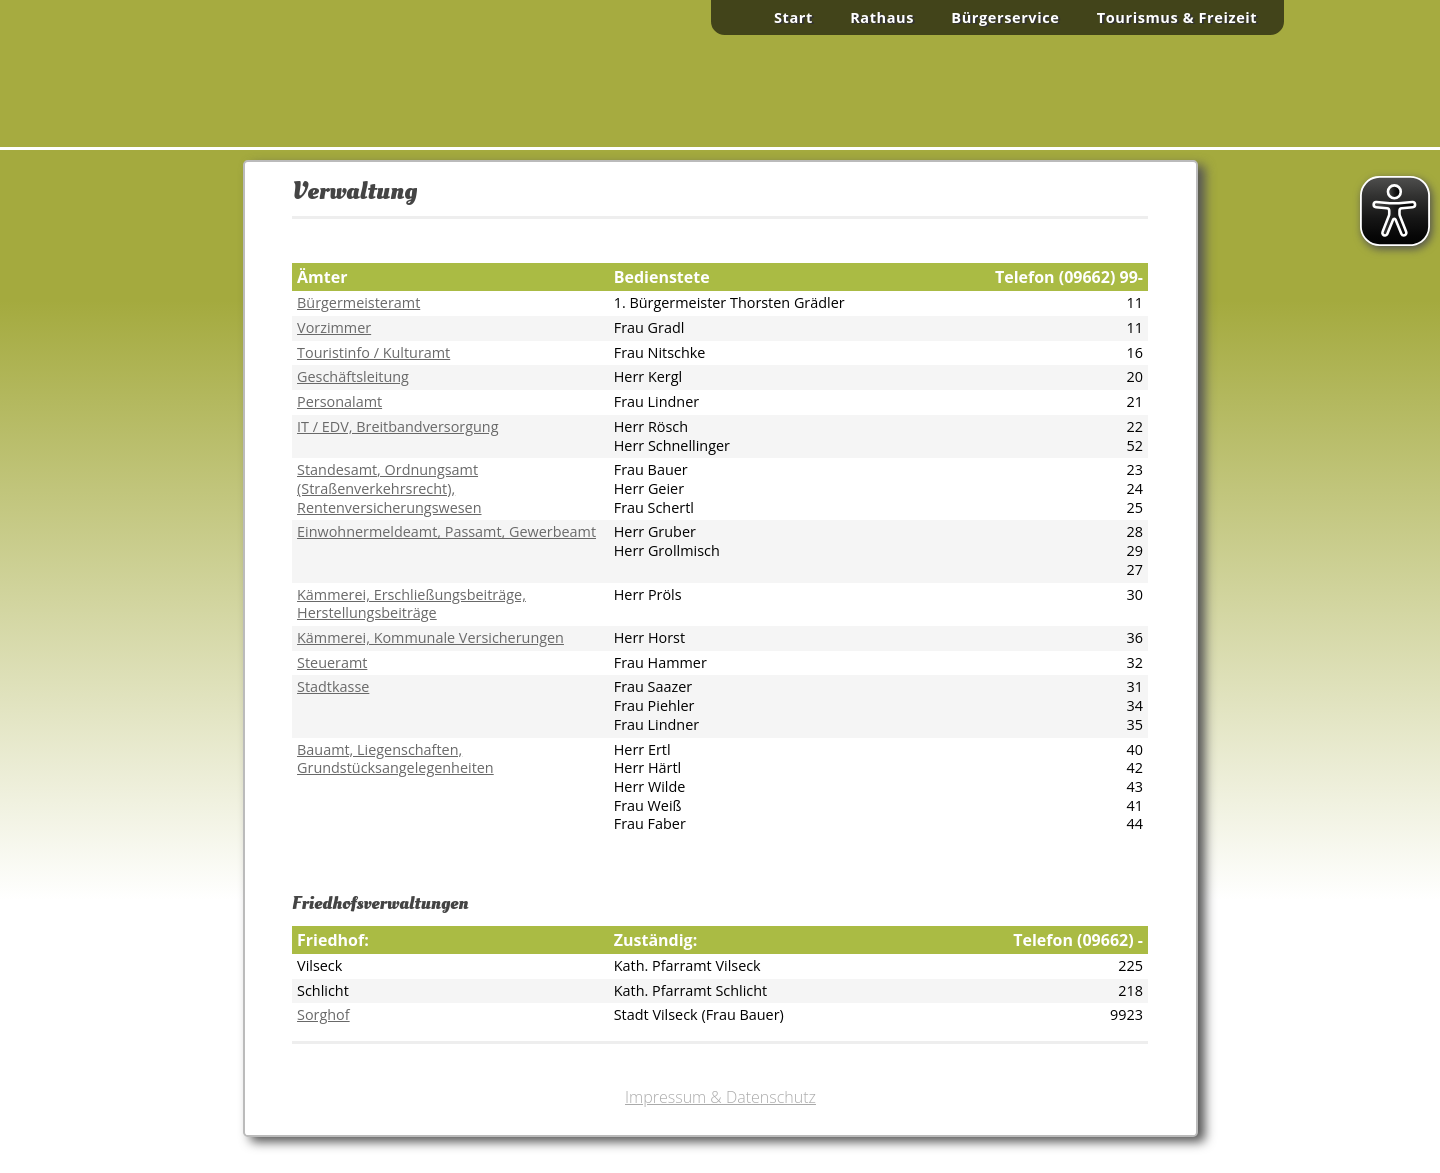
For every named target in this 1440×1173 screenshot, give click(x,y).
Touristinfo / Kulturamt (373, 352)
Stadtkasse (333, 686)
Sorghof (323, 1014)
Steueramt (332, 662)
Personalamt (339, 401)
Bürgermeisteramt (358, 302)
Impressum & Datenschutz (720, 1097)
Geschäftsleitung (353, 376)
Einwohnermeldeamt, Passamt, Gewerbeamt (446, 531)
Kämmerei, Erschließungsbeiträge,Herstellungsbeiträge (411, 604)
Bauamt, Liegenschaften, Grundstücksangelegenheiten (395, 759)
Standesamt (337, 469)
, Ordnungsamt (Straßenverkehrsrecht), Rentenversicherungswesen (389, 488)
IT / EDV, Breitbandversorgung (397, 426)
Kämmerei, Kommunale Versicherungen (430, 637)
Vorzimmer (334, 327)
